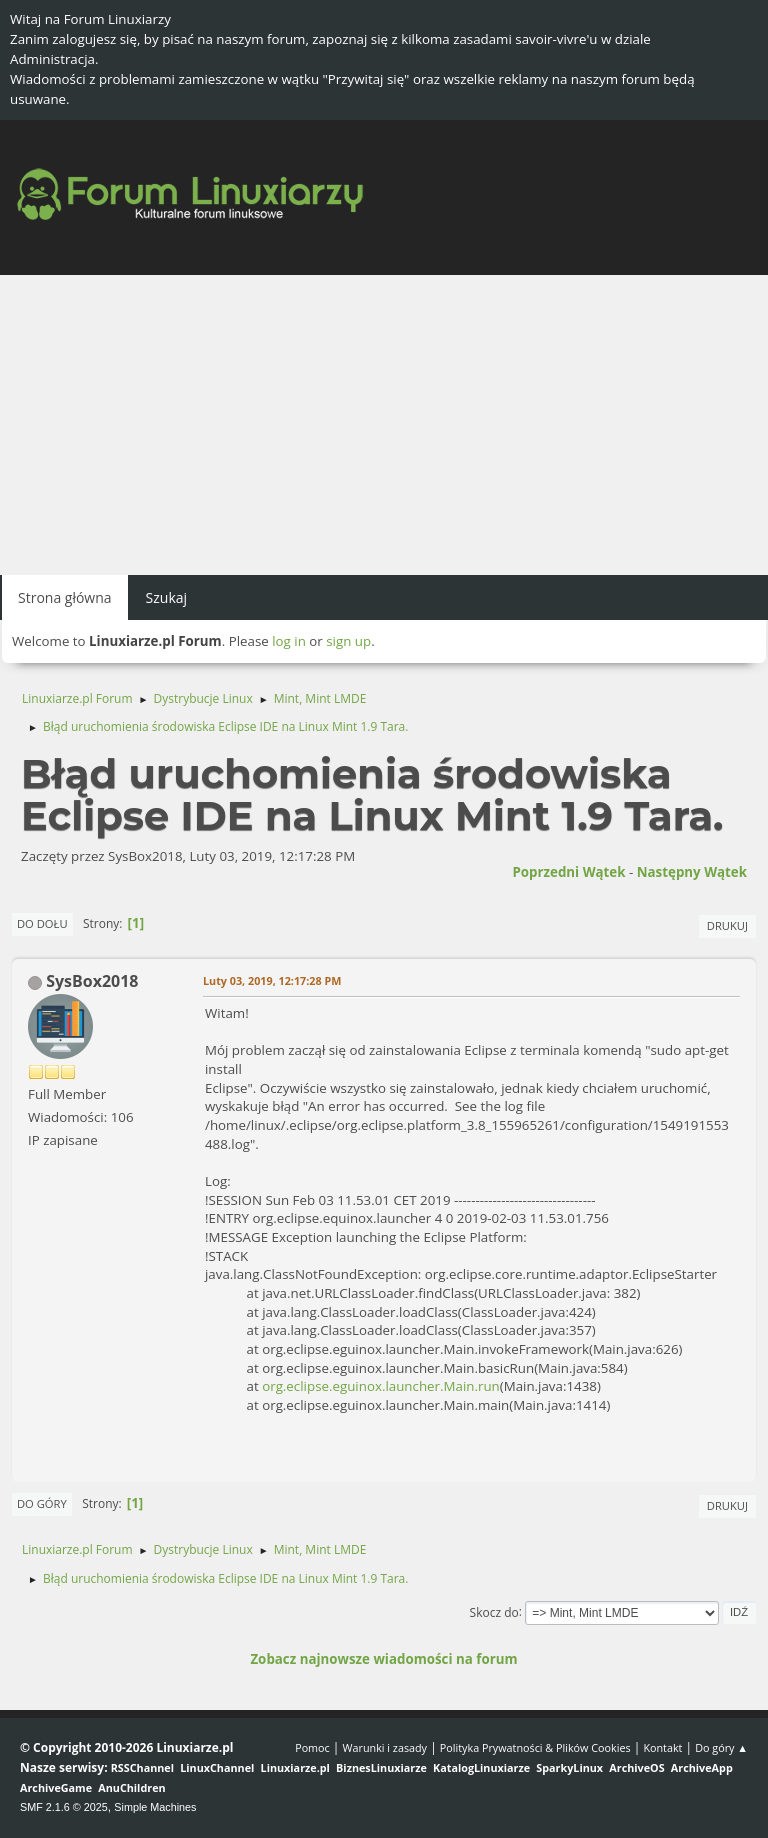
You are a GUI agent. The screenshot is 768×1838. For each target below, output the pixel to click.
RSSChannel (142, 1767)
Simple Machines (155, 1807)
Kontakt (662, 1747)
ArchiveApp (702, 1767)
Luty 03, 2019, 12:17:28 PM (272, 980)
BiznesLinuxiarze (381, 1767)
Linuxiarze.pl (295, 1767)
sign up (348, 641)
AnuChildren (131, 1787)
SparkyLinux (569, 1767)
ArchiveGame (56, 1787)
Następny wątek (692, 872)
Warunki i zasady (385, 1747)
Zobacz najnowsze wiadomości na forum (383, 1659)
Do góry (42, 1503)
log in (289, 641)
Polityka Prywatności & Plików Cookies (535, 1747)
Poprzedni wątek (568, 872)
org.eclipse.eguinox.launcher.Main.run (381, 1386)
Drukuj (727, 925)
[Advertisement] (384, 425)
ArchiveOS (636, 1767)
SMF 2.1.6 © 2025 (64, 1807)
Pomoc (312, 1747)
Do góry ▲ (721, 1747)
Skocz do (494, 1611)
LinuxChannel (217, 1767)
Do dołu (42, 923)
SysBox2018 (92, 981)
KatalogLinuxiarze (481, 1767)
